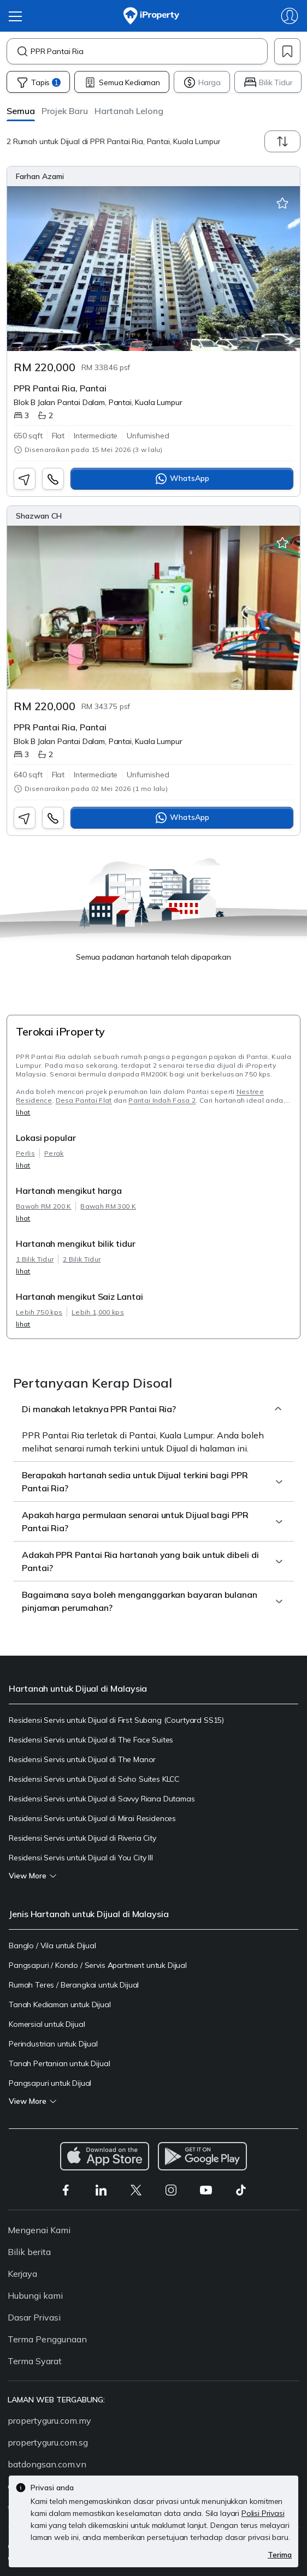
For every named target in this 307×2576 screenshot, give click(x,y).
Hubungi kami (35, 2295)
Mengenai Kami (39, 2229)
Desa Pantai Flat (84, 1100)
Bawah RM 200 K (43, 1206)
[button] (21, 110)
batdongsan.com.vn (47, 2464)
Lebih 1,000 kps (98, 1312)
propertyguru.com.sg (48, 2442)
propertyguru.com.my (49, 2420)
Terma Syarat (35, 2360)
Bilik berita (29, 2251)
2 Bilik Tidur (82, 1259)
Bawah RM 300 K (107, 1206)
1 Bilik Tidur (35, 1259)
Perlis (25, 1153)
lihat (23, 1112)
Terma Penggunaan (47, 2339)
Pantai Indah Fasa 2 (162, 1100)
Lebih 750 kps (39, 1312)
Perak (54, 1153)
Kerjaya (22, 2273)
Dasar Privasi (34, 2317)
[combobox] (149, 51)
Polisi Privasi (263, 2513)
